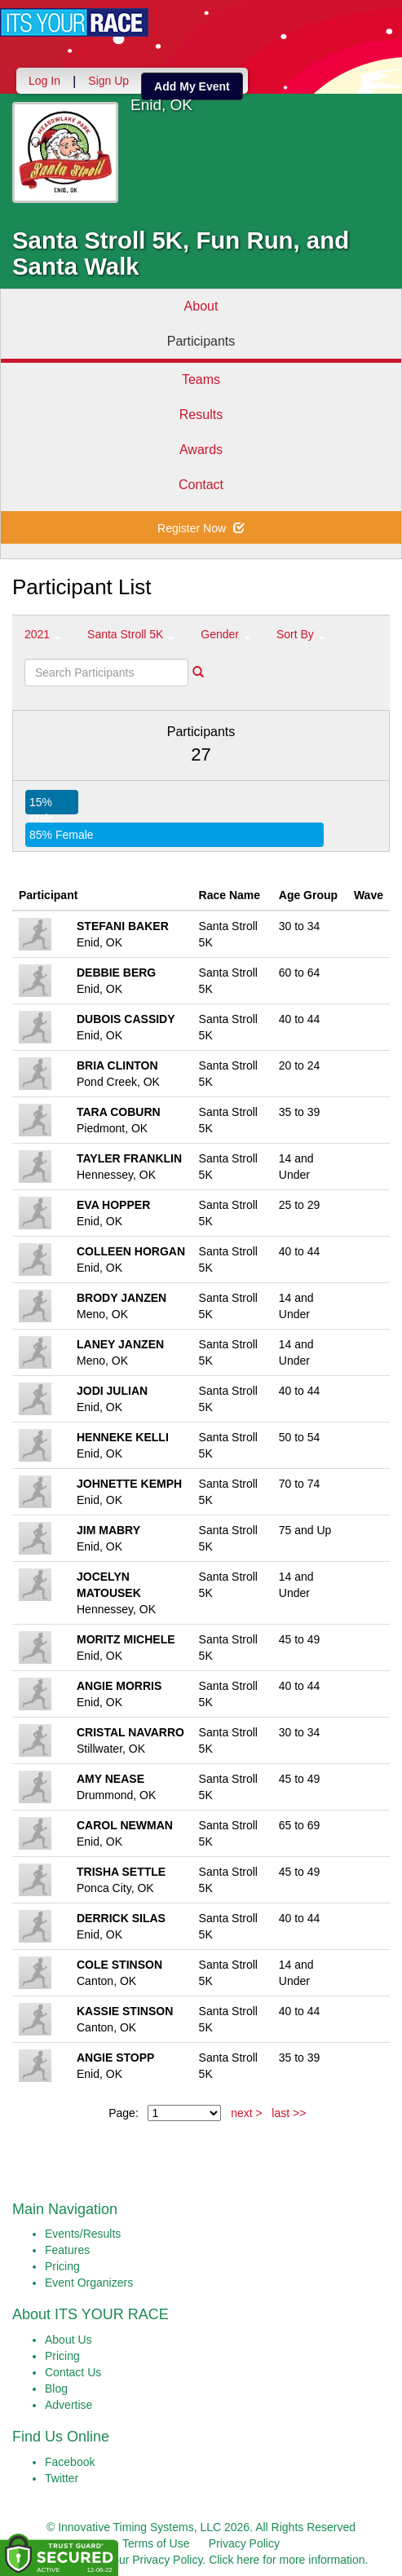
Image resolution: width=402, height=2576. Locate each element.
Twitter (61, 2478)
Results (201, 414)
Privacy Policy (244, 2543)
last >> (289, 2112)
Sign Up (108, 80)
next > (247, 2112)
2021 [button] (42, 634)
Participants (201, 341)
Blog (56, 2388)
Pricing (62, 2266)
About (201, 306)
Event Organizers (89, 2282)
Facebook (70, 2461)
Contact (201, 485)
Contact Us (73, 2372)
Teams (201, 379)
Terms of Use (155, 2543)
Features (67, 2249)
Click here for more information (286, 2559)
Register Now (201, 528)
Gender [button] (225, 634)
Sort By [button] (300, 634)
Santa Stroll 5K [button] (130, 634)
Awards (201, 450)
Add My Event (192, 86)
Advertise (68, 2404)
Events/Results (83, 2233)
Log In (44, 80)
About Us (68, 2339)
